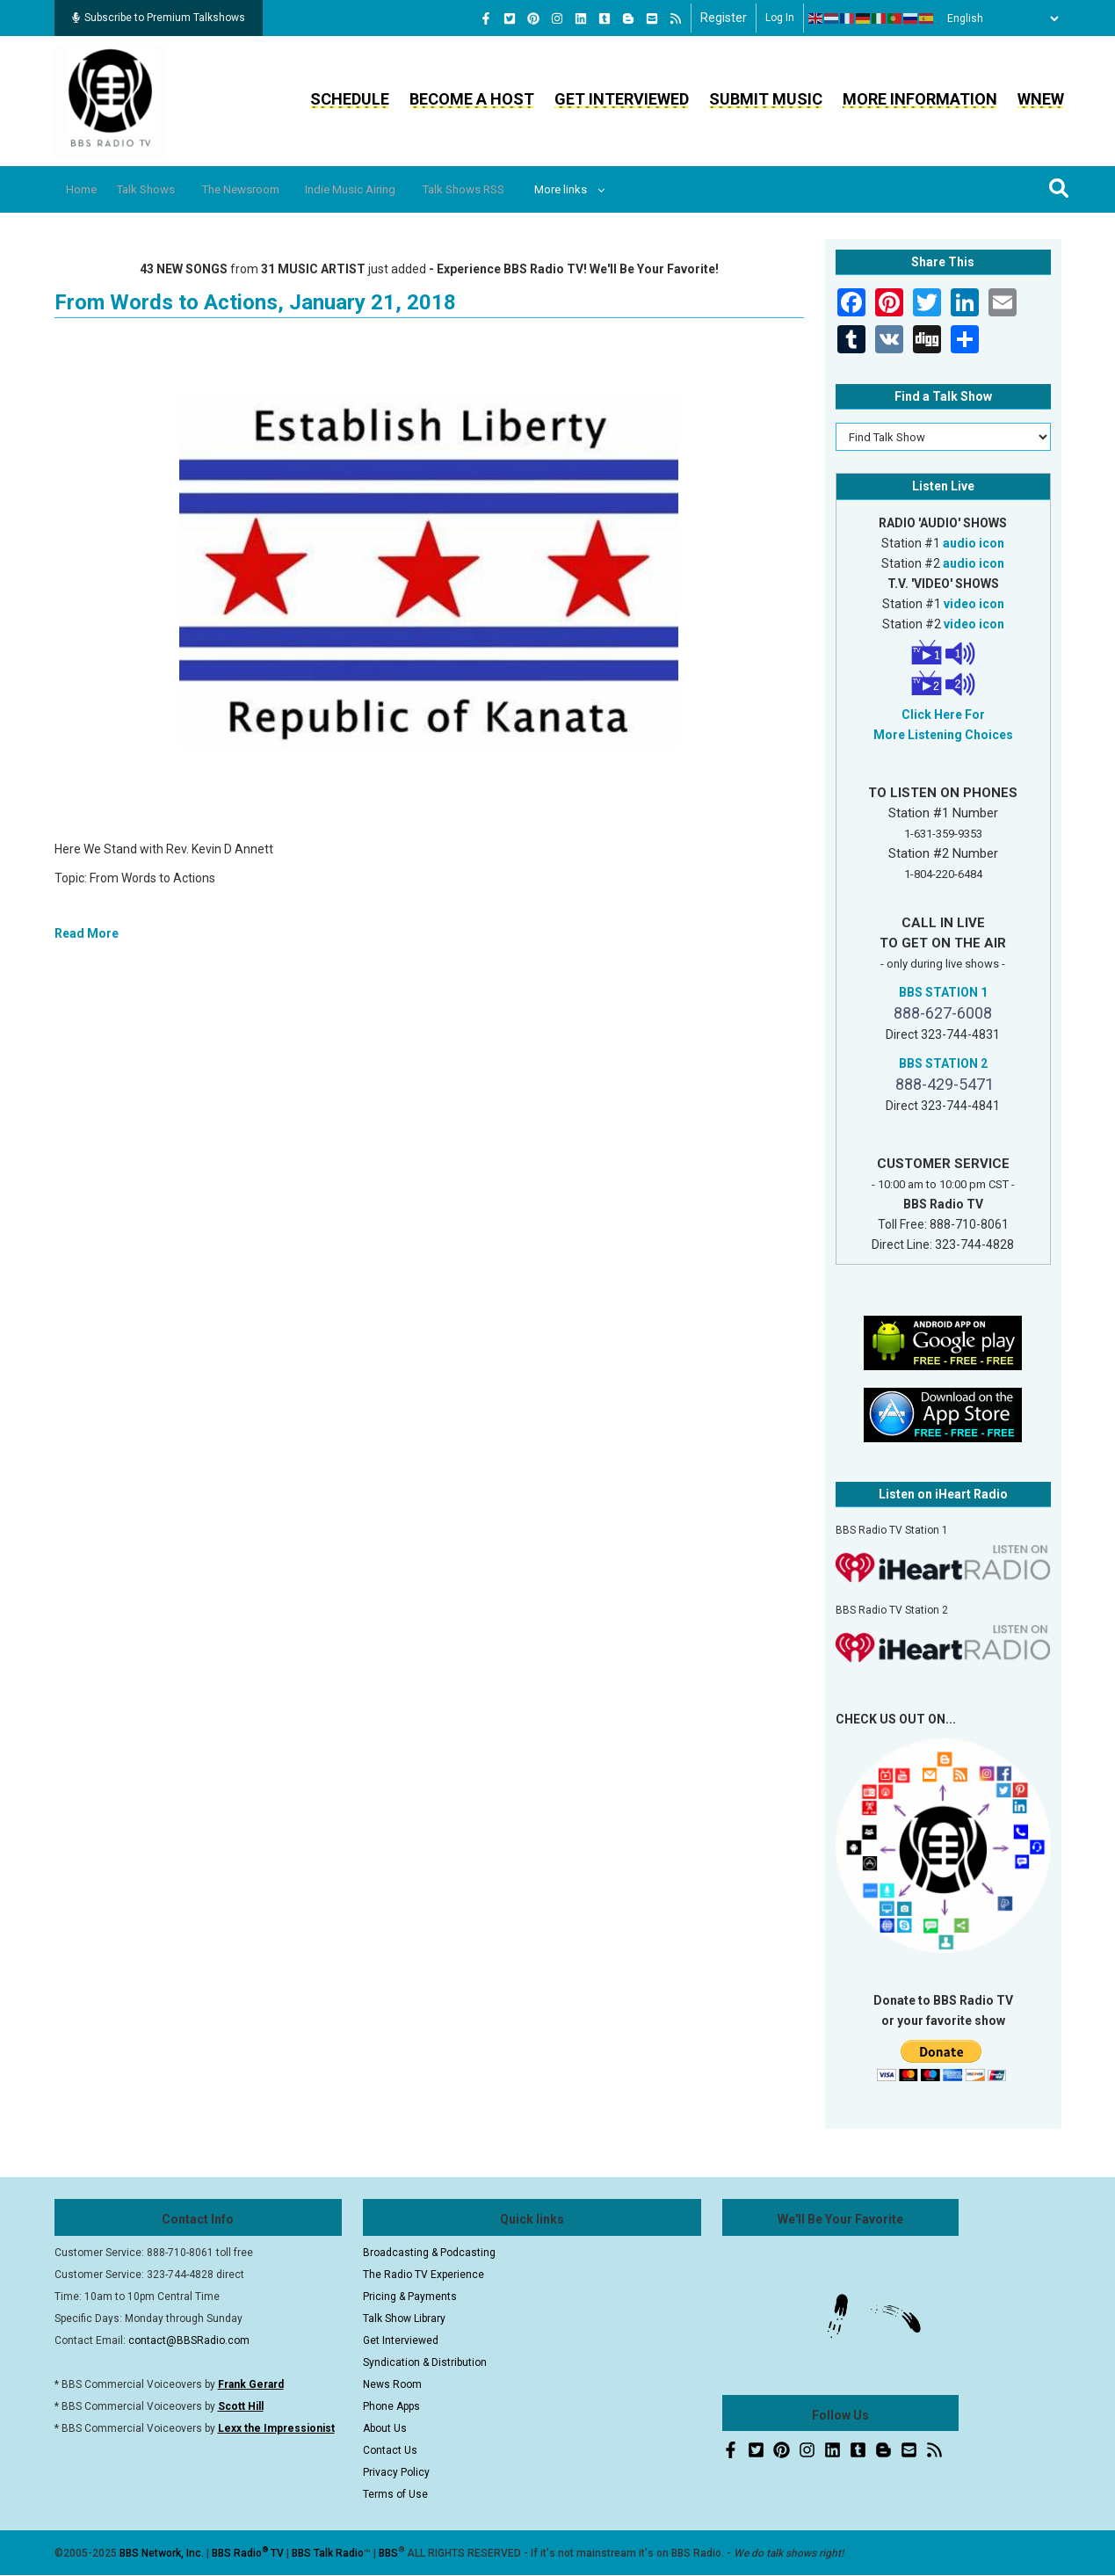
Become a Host (471, 99)
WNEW (1040, 99)
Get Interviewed (621, 99)
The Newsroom (269, 189)
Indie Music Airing (393, 189)
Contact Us (390, 2450)
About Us (385, 2428)
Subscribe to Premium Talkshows (158, 17)
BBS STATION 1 (943, 992)
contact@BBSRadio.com (189, 2340)
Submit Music (765, 99)
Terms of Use (395, 2494)
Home (87, 189)
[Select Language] (998, 18)
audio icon (973, 543)
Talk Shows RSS (519, 189)
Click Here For (943, 714)
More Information (920, 99)
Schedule (349, 99)
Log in (779, 17)
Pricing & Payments (410, 2296)
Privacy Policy (396, 2472)
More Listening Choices (943, 735)
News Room (392, 2384)
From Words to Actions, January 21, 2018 (255, 302)
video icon (974, 604)
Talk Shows (163, 189)
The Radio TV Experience (423, 2274)
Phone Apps (391, 2406)
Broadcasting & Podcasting (429, 2252)
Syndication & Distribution (425, 2362)
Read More (86, 933)
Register (723, 18)
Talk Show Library (404, 2318)
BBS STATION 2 (943, 1063)
